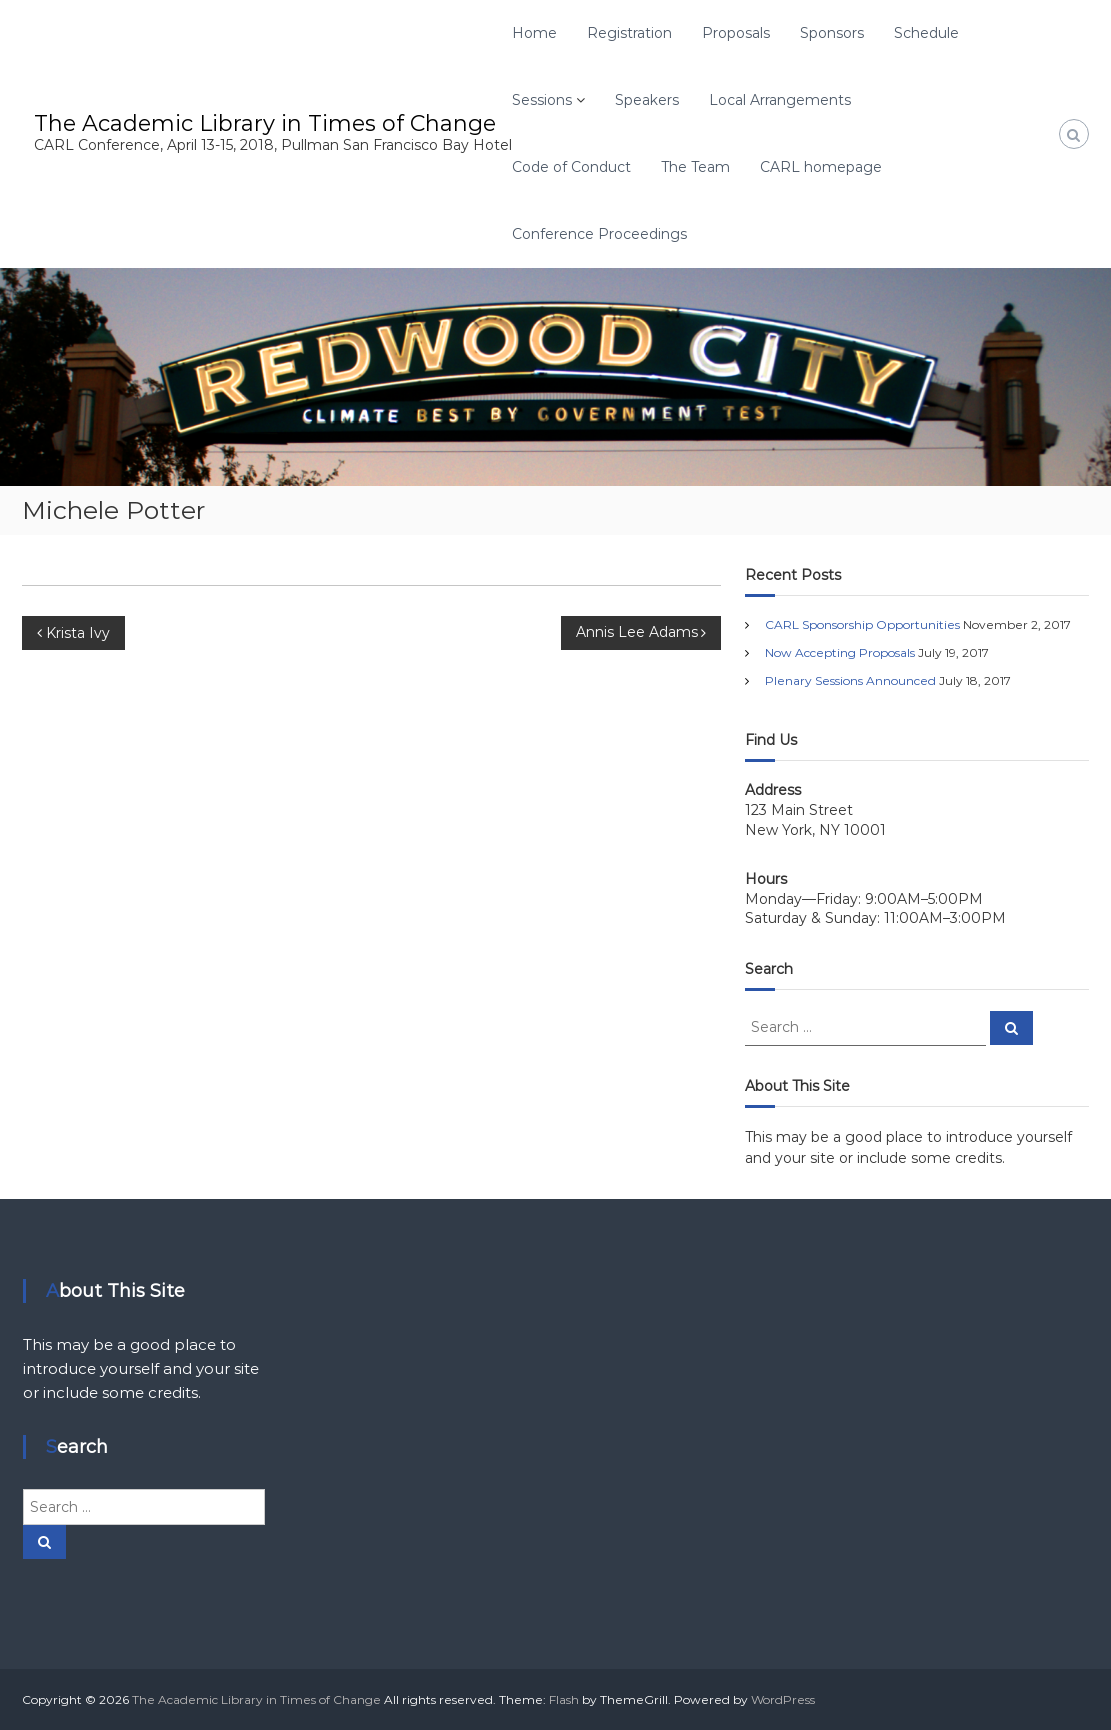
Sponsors (832, 33)
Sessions (542, 100)
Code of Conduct (571, 167)
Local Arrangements (780, 100)
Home (534, 33)
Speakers (647, 100)
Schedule (926, 33)
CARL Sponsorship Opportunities (862, 624)
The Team (695, 167)
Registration (629, 33)
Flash (564, 1699)
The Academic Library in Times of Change (265, 123)
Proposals (736, 33)
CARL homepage (821, 167)
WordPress (783, 1699)
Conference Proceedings (599, 234)
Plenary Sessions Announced (850, 680)
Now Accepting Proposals (840, 652)
